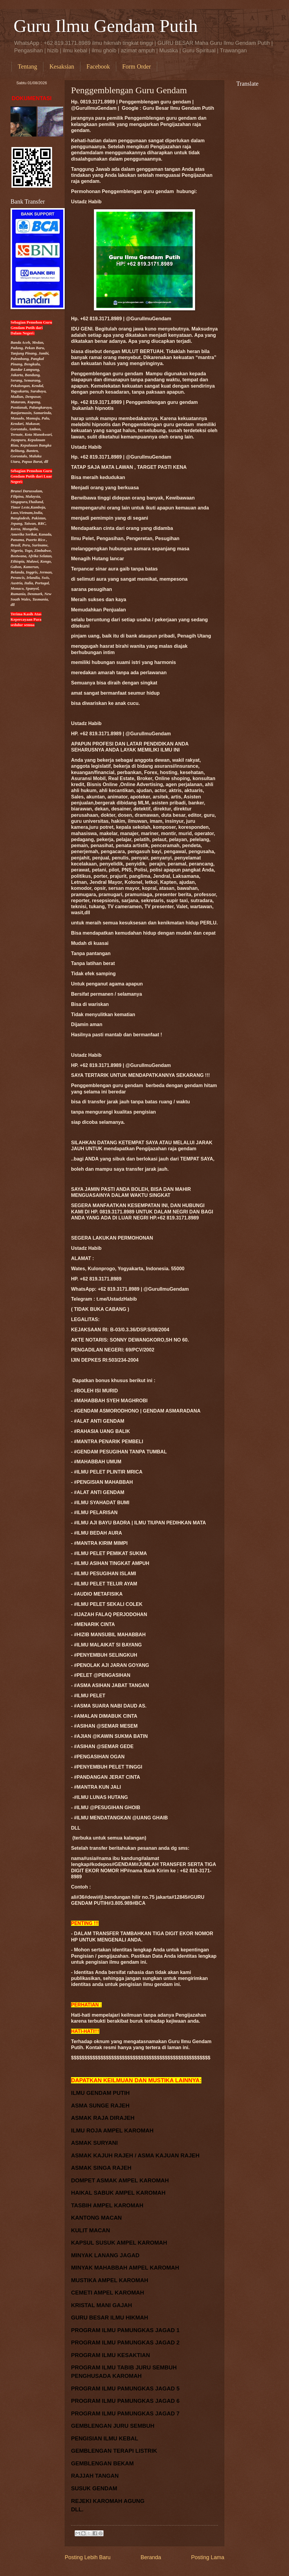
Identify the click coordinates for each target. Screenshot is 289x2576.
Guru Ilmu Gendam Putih (106, 26)
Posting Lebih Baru (87, 2557)
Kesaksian (61, 66)
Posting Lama (207, 2557)
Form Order (136, 66)
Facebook (98, 66)
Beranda (151, 2557)
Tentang (27, 66)
